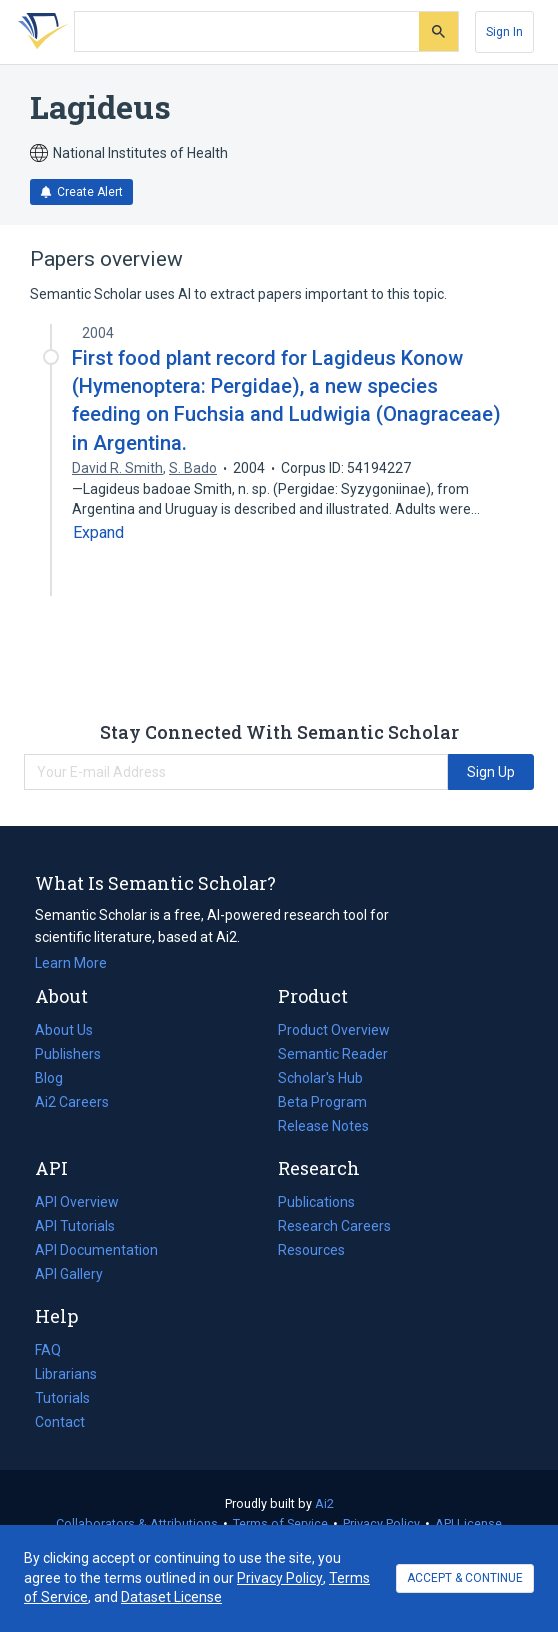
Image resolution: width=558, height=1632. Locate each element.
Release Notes (323, 1126)
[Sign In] (504, 32)
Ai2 (324, 1503)
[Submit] (438, 31)
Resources (311, 1250)
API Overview (77, 1202)
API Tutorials (75, 1226)
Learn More (71, 963)
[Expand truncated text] (98, 533)
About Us (64, 1030)
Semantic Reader (333, 1054)
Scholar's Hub (320, 1078)
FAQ (48, 1350)
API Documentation (96, 1250)
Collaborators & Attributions (137, 1523)
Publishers (68, 1054)
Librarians (66, 1374)
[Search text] (247, 32)
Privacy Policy (381, 1523)
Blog (57, 1078)
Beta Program (322, 1102)
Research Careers (334, 1226)
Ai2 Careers (72, 1102)
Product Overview (334, 1030)
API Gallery (69, 1274)
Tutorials (62, 1398)
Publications (316, 1202)
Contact (60, 1422)
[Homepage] (39, 32)
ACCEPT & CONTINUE (465, 1578)
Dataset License (171, 1597)
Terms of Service (280, 1523)
